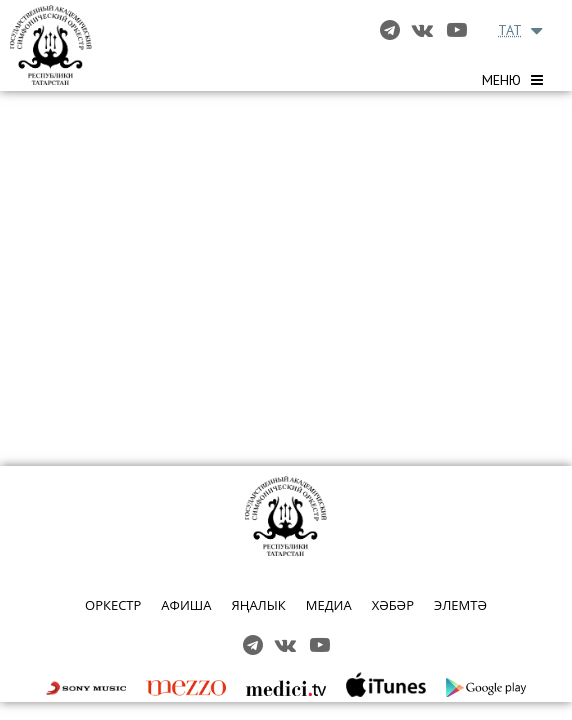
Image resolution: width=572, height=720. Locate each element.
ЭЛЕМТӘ (460, 605)
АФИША (186, 605)
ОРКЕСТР (113, 605)
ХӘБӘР (393, 605)
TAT (510, 30)
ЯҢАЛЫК (258, 605)
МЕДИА (329, 605)
